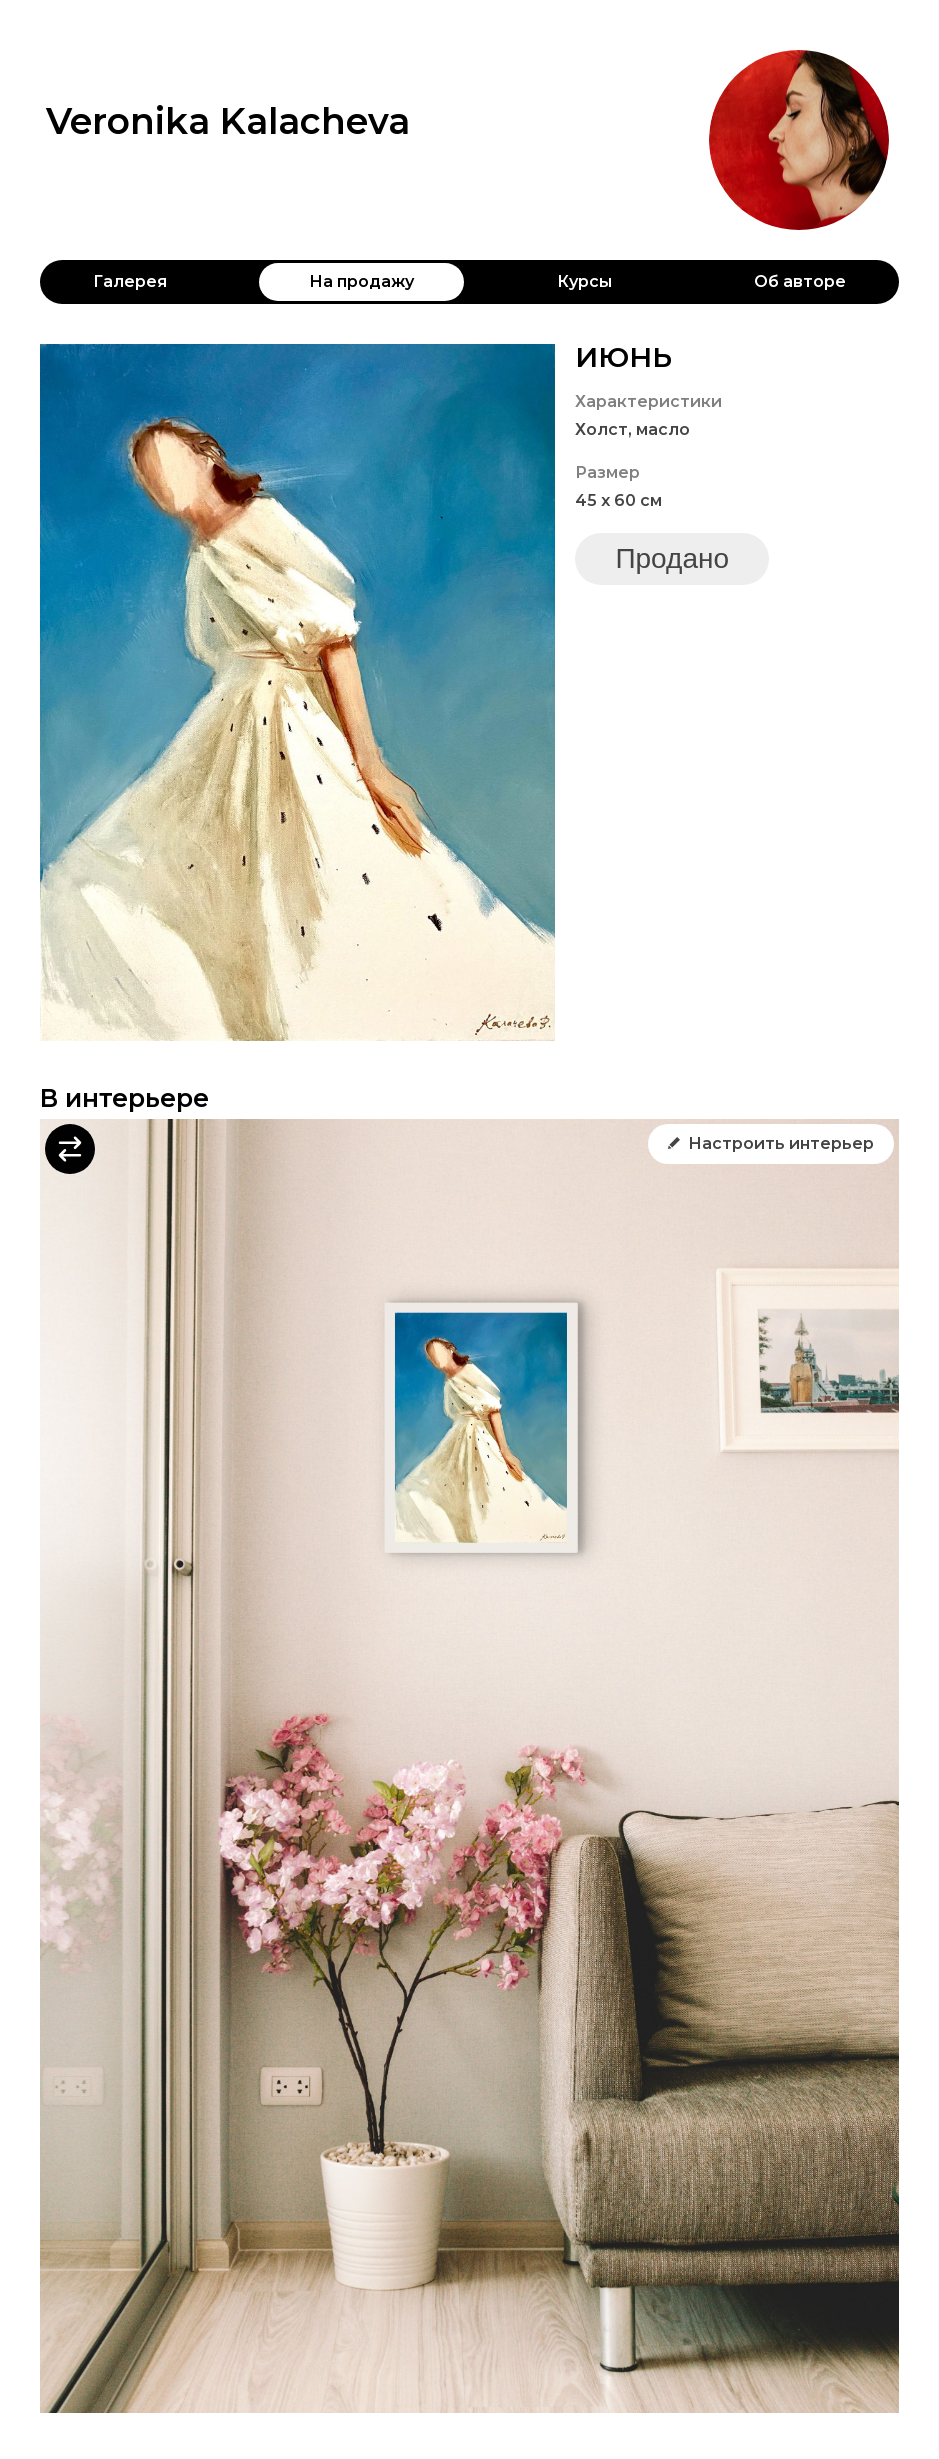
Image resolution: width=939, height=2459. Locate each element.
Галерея (130, 281)
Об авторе (800, 281)
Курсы (584, 281)
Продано (672, 558)
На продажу (361, 281)
